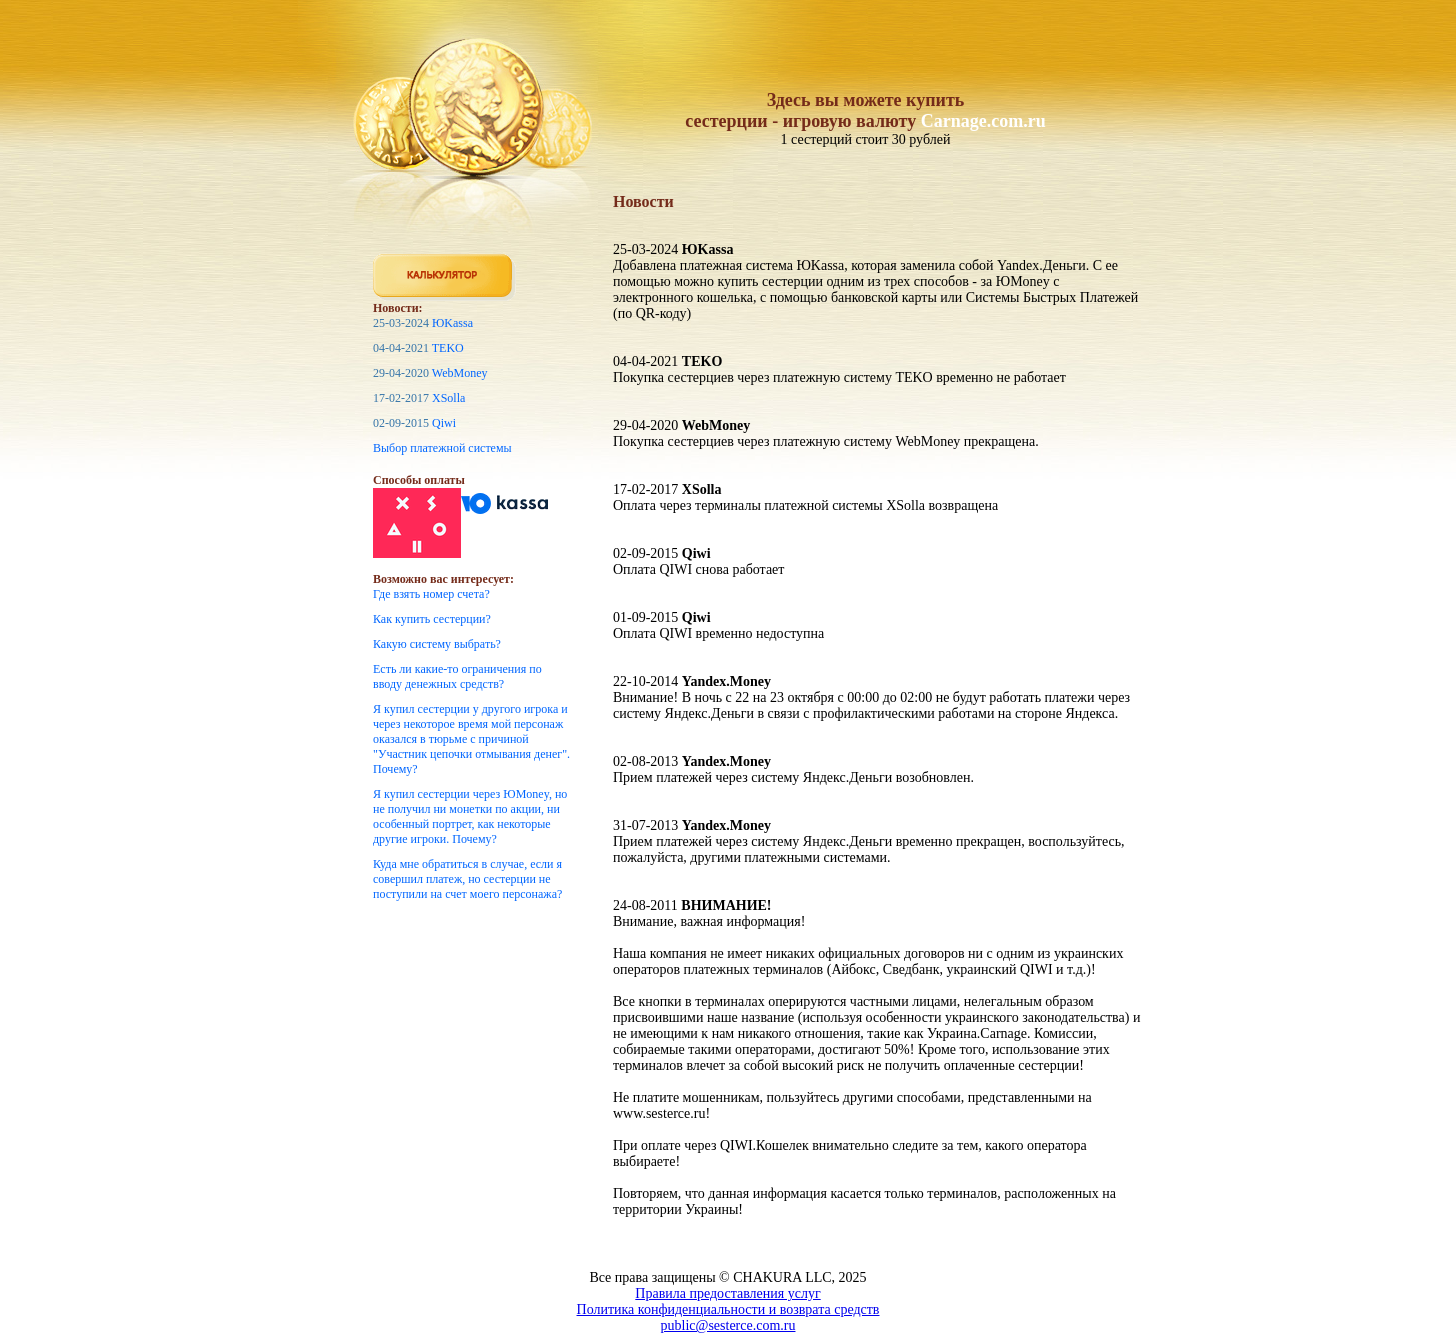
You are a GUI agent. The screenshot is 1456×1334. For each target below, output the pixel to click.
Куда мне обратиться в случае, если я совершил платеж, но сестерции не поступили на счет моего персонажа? (467, 879)
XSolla (448, 398)
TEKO (448, 348)
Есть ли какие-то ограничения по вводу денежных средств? (457, 676)
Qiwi (444, 423)
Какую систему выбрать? (437, 644)
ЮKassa (452, 323)
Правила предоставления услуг (727, 1293)
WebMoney (460, 373)
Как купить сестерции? (432, 619)
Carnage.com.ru (983, 121)
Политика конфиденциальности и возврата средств (728, 1309)
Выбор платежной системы (442, 448)
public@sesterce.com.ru (728, 1325)
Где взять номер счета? (431, 594)
